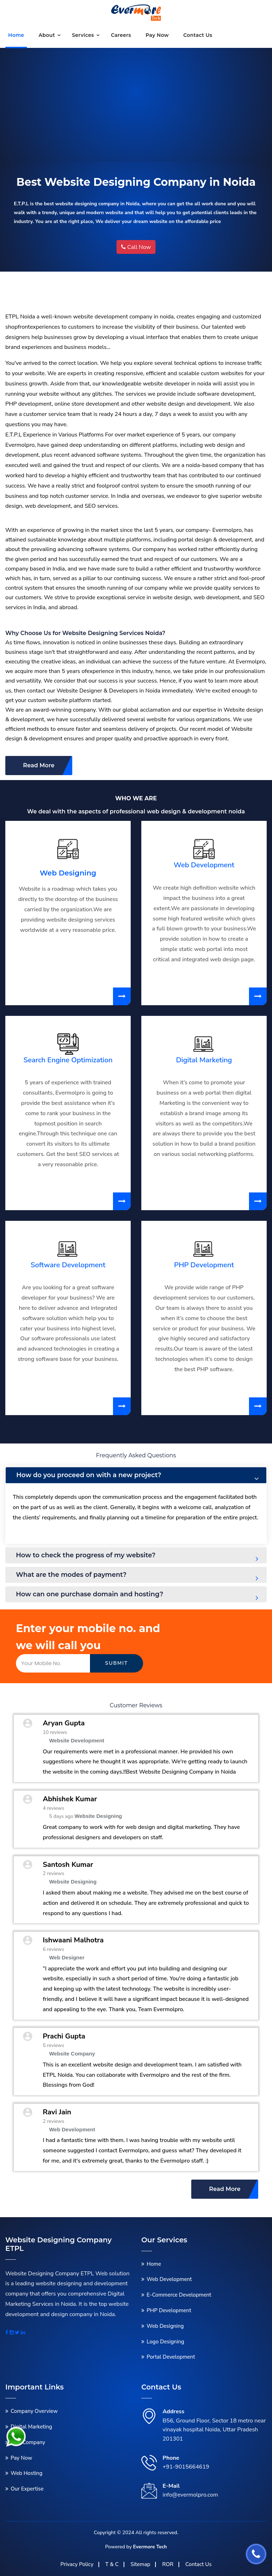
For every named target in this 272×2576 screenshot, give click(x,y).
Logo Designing (165, 2341)
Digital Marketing (204, 1060)
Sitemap (140, 2564)
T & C (112, 2564)
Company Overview (34, 2411)
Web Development (204, 865)
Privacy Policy (76, 2564)
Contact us (197, 35)
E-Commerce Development (179, 2294)
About (47, 35)
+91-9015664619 (186, 2467)
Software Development (68, 1265)
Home (16, 35)
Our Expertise (27, 2488)
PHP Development (204, 1265)
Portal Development (171, 2356)
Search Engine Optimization (67, 1060)
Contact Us (198, 2564)
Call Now (136, 247)
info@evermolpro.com (190, 2495)
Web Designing (68, 873)
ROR (168, 2564)
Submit (116, 1663)
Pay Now (157, 35)
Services (83, 35)
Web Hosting (26, 2473)
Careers (121, 35)
